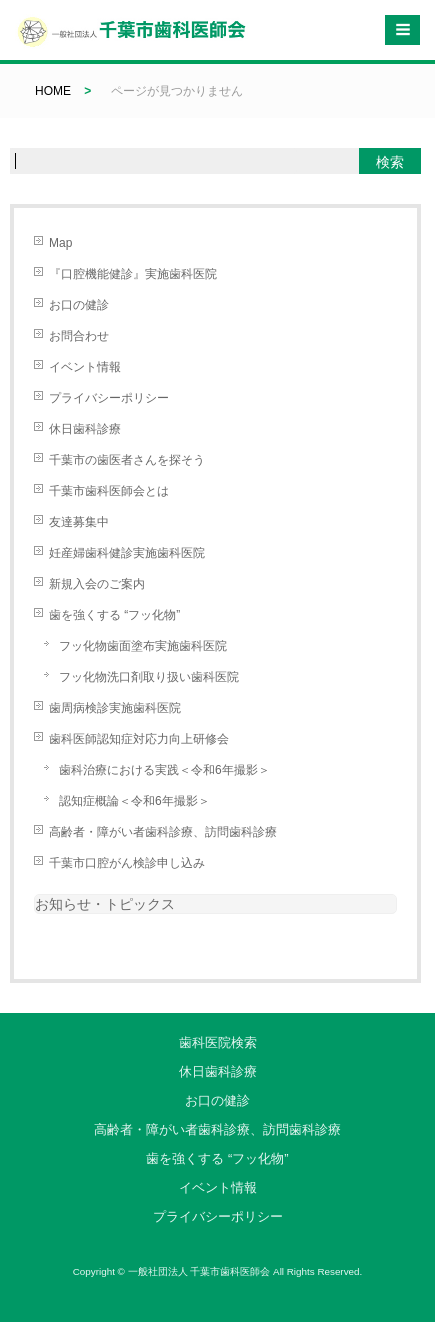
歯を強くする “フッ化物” (114, 615)
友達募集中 (79, 522)
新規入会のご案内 (97, 584)
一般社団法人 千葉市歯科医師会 (199, 1271)
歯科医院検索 (218, 1042)
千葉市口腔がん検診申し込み (127, 863)
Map (60, 243)
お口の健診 (79, 305)
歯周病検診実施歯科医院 (115, 708)
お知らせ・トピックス (105, 904)
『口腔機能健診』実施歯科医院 (133, 274)
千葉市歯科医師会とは (109, 491)
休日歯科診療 (85, 429)
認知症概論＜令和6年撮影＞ (134, 801)
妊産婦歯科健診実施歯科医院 (127, 553)
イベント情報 (85, 367)
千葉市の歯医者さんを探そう (127, 460)
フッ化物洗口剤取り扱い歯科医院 (149, 677)
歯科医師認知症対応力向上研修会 (139, 739)
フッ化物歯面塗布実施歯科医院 (143, 646)
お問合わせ (79, 336)
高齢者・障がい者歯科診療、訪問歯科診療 (163, 832)
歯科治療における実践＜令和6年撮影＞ (164, 770)
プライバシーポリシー (109, 398)
